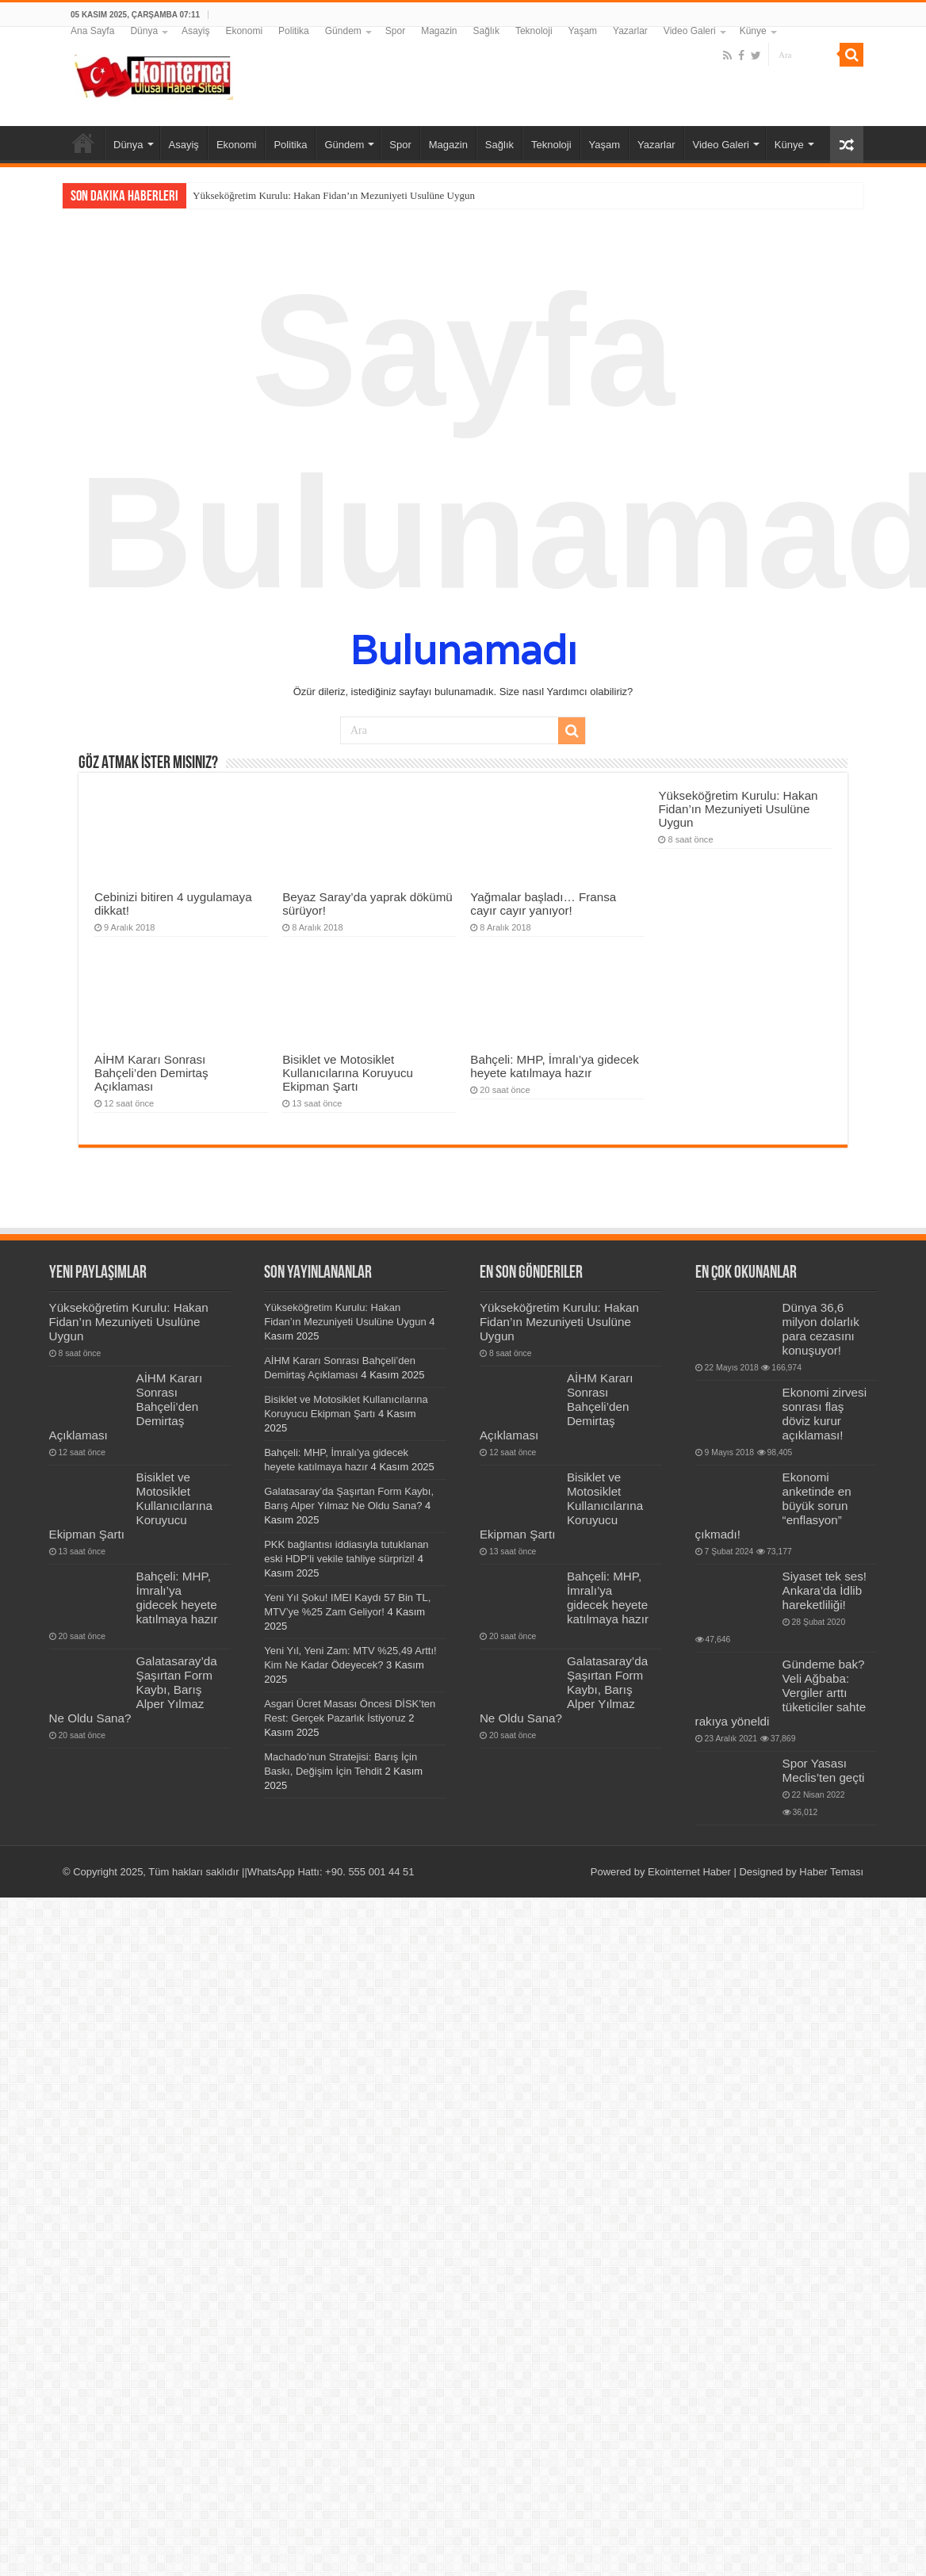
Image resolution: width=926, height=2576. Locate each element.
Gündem (343, 30)
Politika (293, 30)
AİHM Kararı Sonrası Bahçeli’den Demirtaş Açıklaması (151, 1073)
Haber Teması (831, 1872)
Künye (753, 30)
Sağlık (486, 30)
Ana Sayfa (92, 30)
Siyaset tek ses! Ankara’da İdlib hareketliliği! (825, 1590)
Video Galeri (690, 30)
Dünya (144, 30)
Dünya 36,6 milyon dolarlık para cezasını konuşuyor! (821, 1329)
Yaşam (582, 30)
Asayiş (195, 30)
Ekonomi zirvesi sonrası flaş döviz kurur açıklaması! (825, 1413)
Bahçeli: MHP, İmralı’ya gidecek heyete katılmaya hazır (554, 1066)
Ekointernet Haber (689, 1872)
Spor (395, 30)
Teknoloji (534, 30)
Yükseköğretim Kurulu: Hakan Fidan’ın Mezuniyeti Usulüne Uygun (334, 195)
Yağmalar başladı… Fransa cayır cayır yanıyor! (543, 903)
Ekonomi (243, 30)
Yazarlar (630, 30)
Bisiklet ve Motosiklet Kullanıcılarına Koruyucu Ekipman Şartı (347, 1073)
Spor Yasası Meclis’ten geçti (824, 1770)
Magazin (439, 30)
